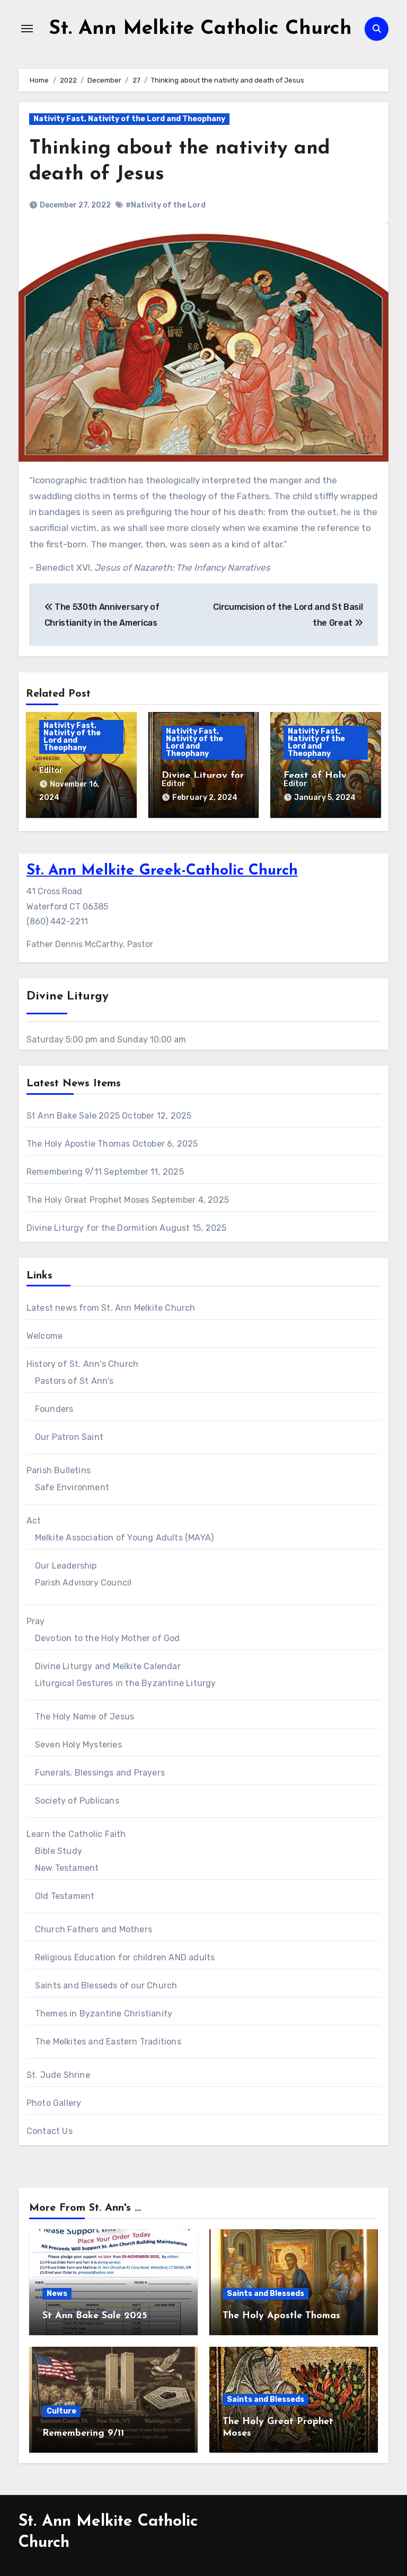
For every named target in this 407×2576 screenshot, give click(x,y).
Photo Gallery (54, 2101)
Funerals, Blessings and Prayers (100, 1771)
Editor (51, 770)
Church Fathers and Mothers (93, 1928)
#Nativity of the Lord (166, 205)
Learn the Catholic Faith (76, 1832)
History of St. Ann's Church (82, 1362)
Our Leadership (66, 1564)
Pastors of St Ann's (74, 1379)
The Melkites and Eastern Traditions (108, 2040)
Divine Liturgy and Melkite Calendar (108, 1665)
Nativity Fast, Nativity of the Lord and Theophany (129, 118)
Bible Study (58, 1849)
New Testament (67, 1866)
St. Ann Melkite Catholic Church (200, 28)
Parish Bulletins (58, 1469)
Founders (54, 1407)
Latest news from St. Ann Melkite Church (111, 1306)
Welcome (44, 1334)
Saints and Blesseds (265, 2291)
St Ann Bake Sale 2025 (73, 1114)
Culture (61, 2409)
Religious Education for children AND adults (125, 1956)
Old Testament (65, 1894)
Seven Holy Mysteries (78, 1743)
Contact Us (49, 2129)
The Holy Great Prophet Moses (87, 1198)
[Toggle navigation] (27, 28)
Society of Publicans (77, 1799)
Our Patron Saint (69, 1435)
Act (33, 1519)
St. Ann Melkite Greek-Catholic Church (162, 868)
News (57, 2291)
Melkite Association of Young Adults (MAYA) (124, 1536)
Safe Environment (72, 1486)
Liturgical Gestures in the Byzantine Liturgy (125, 1682)
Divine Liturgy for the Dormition (91, 1226)
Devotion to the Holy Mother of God (107, 1637)
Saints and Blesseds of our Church (106, 1984)
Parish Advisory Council (83, 1581)
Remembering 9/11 (64, 1170)
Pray (35, 1620)
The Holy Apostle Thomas (78, 1142)
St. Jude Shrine (58, 2073)
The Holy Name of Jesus (84, 1715)
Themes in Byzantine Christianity (103, 2012)
